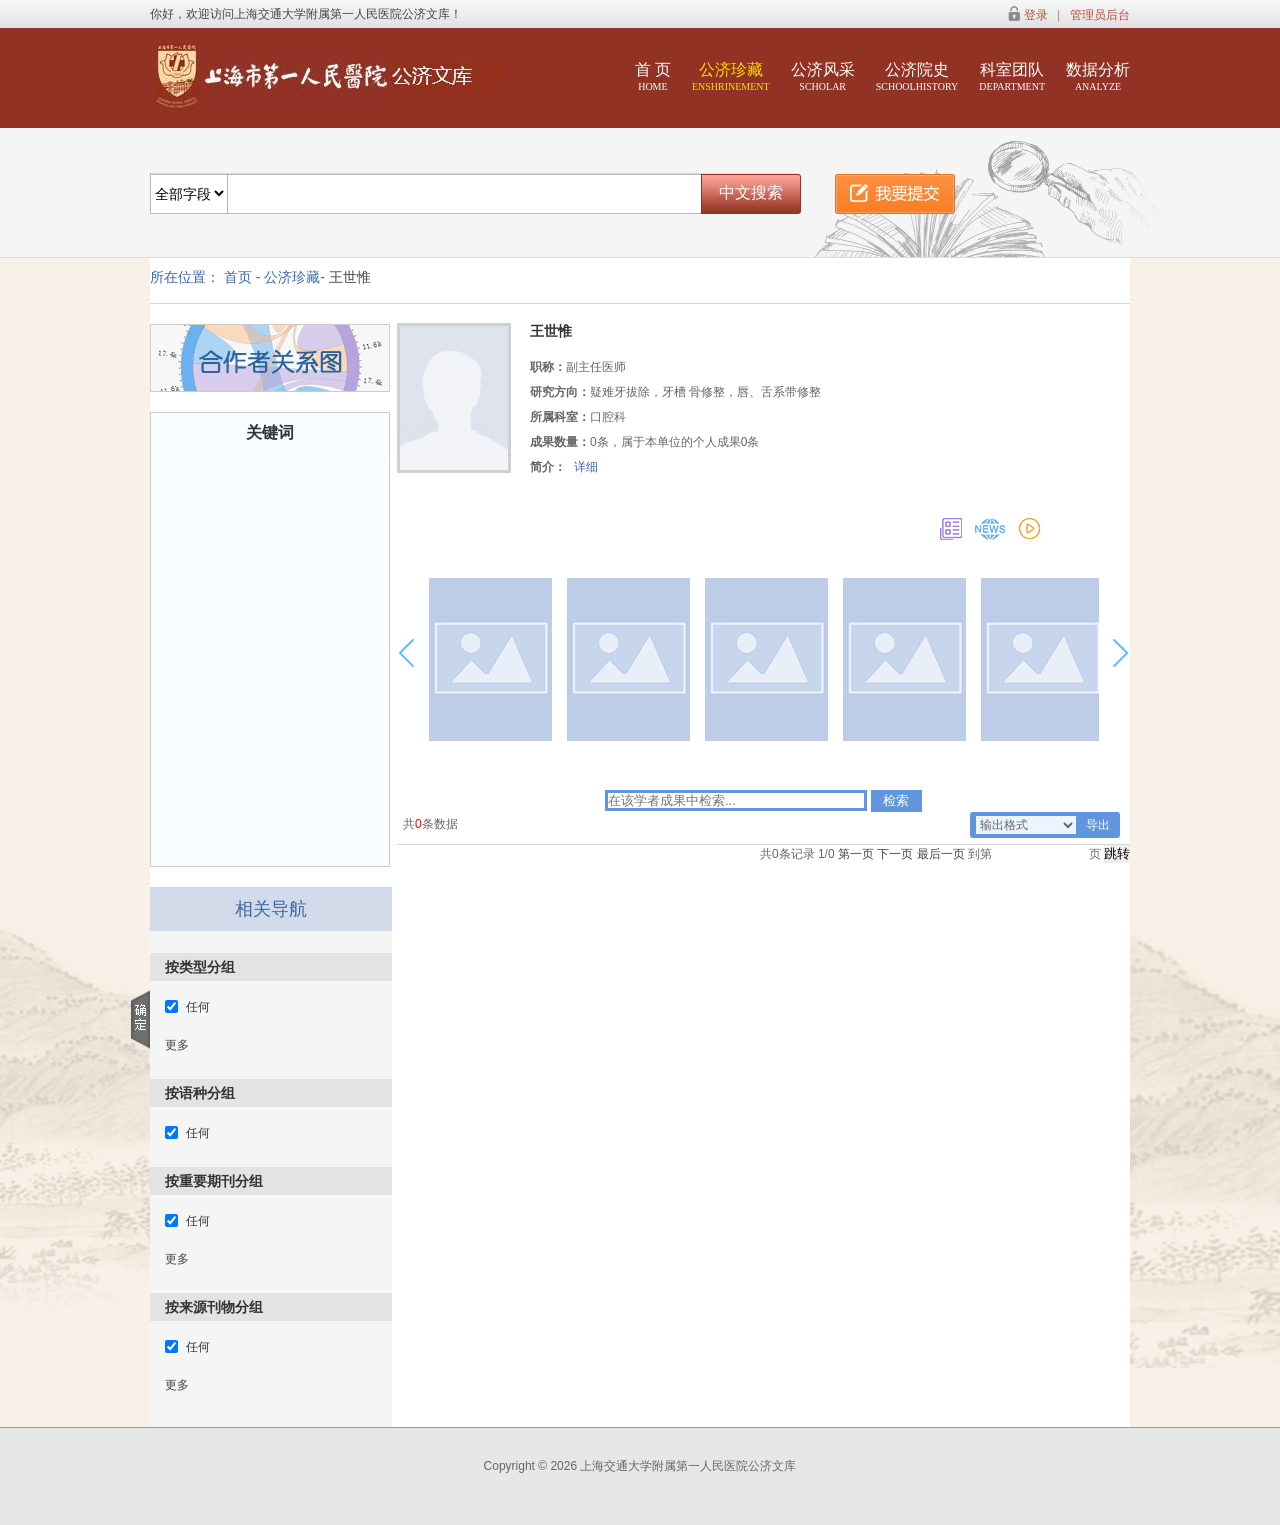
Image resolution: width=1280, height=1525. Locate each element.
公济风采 (823, 76)
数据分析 (1098, 76)
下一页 (895, 854)
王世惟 (350, 277)
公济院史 (917, 76)
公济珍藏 (731, 76)
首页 (238, 277)
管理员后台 (1100, 15)
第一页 (856, 854)
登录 (1036, 15)
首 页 (653, 76)
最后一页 (941, 854)
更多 (177, 1045)
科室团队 (1012, 76)
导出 (1098, 825)
